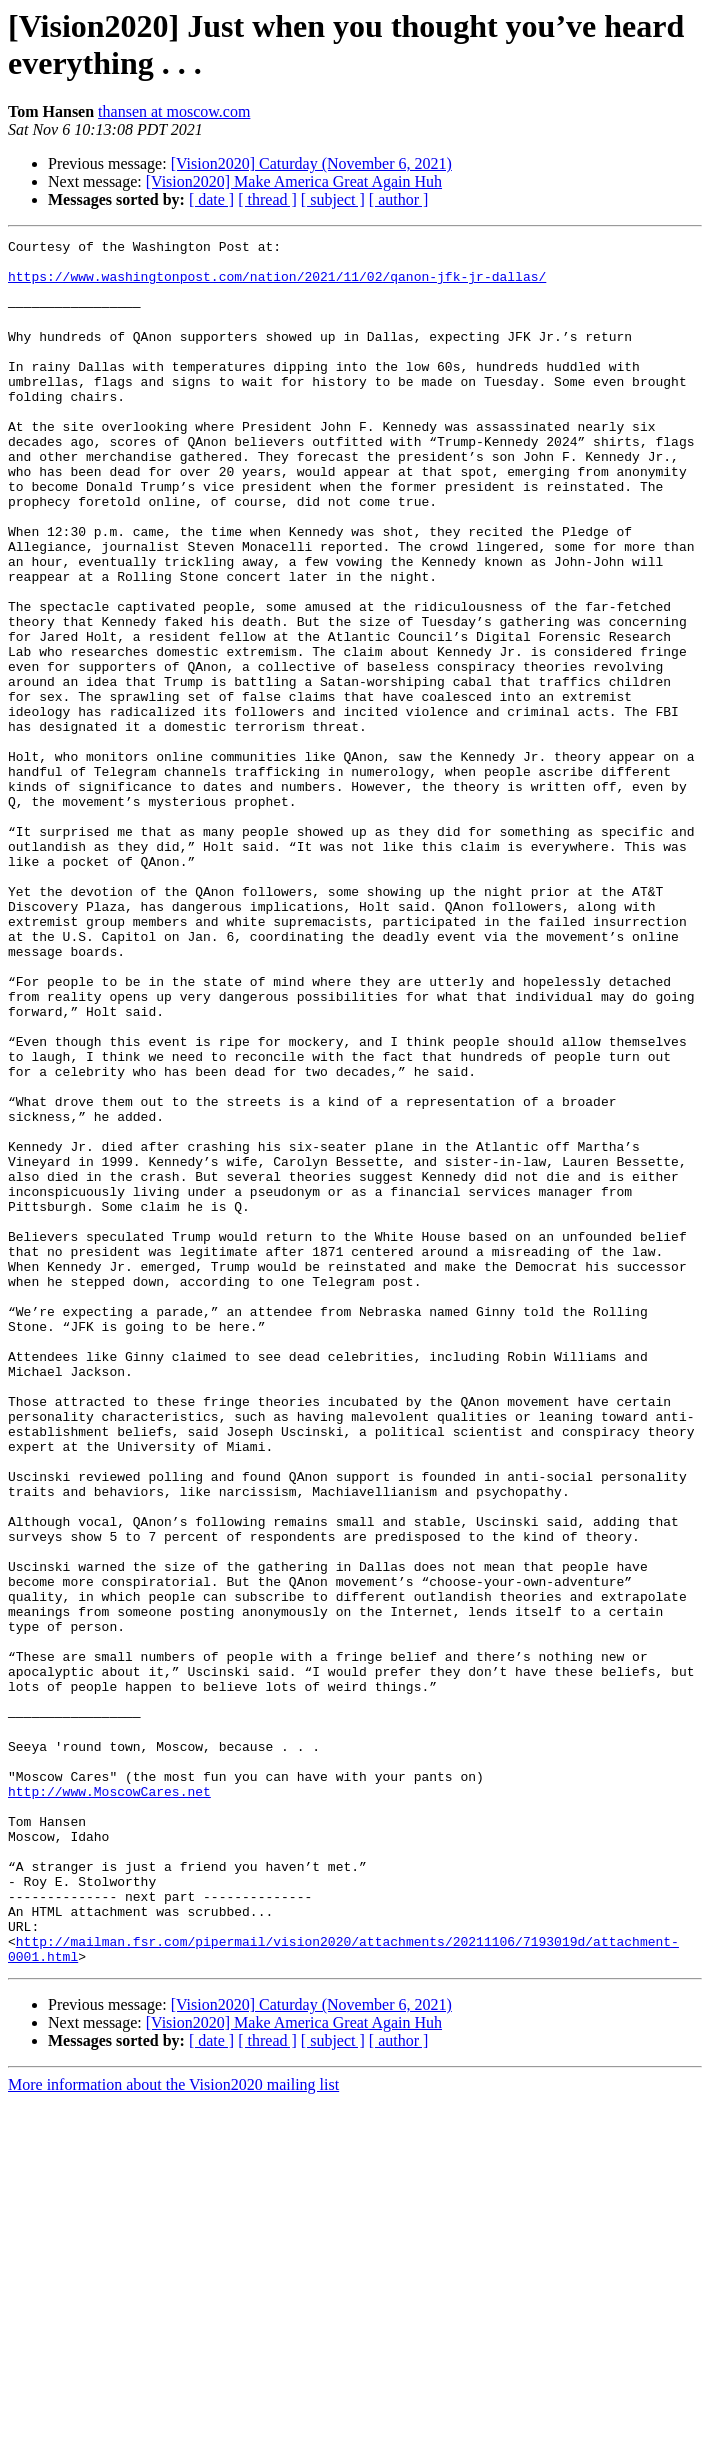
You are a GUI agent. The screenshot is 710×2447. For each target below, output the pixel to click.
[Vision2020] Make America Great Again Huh (294, 181)
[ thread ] (267, 199)
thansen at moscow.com (174, 111)
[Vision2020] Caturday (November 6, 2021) (311, 163)
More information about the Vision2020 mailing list (173, 2429)
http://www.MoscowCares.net (109, 2103)
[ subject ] (333, 199)
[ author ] (399, 199)
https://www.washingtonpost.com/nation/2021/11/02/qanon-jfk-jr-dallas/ (277, 285)
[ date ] (211, 199)
